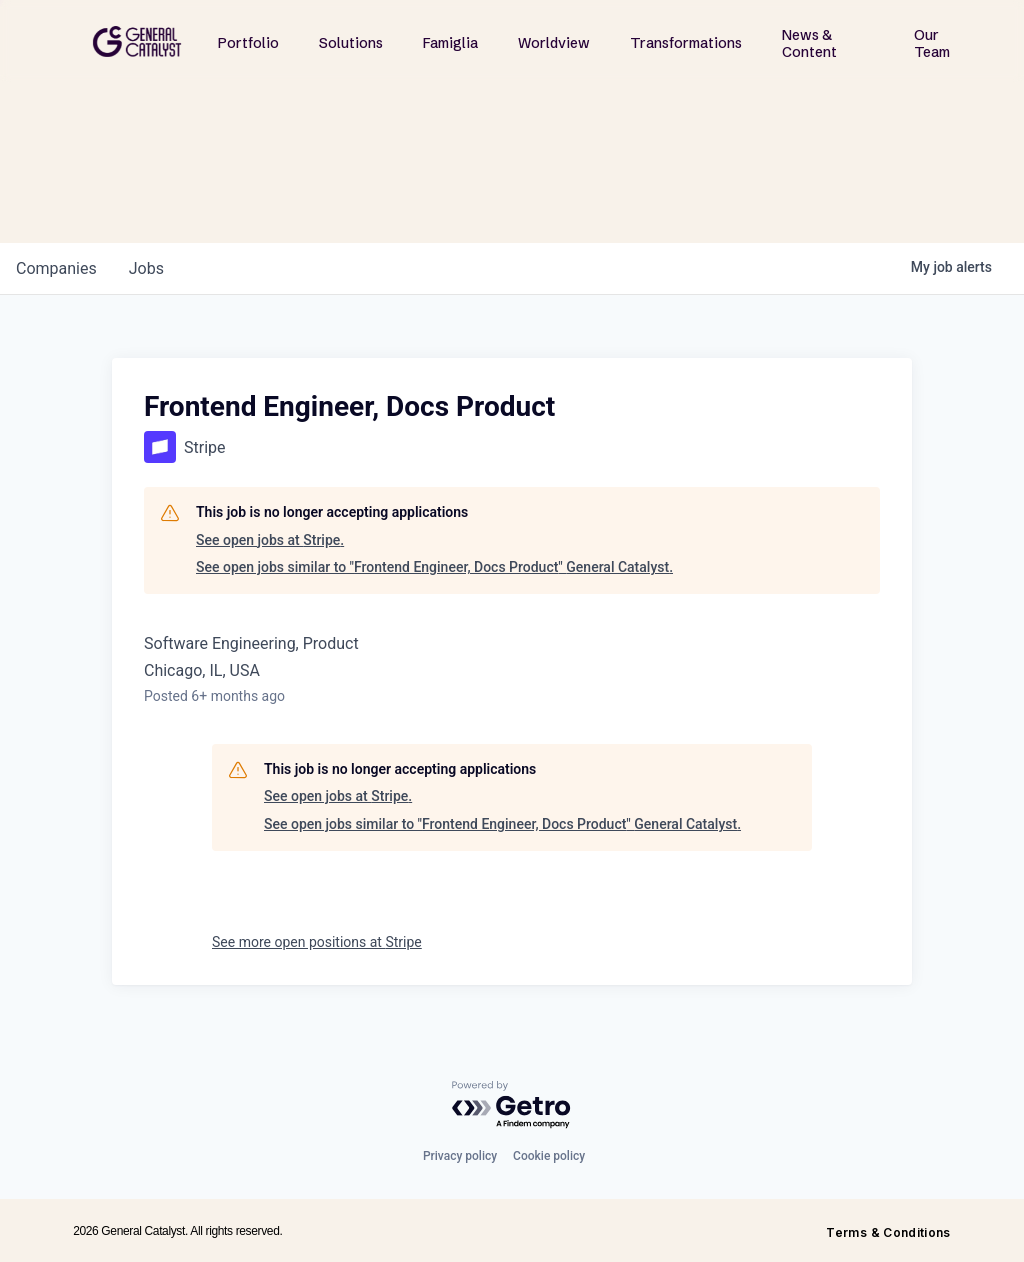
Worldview (554, 43)
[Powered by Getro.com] (512, 1105)
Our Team (932, 43)
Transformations (686, 43)
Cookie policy (549, 1156)
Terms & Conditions (888, 1232)
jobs (146, 268)
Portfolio (248, 43)
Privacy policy (460, 1156)
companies (56, 268)
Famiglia (450, 43)
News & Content (809, 43)
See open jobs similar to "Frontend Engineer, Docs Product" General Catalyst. (434, 567)
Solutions (351, 43)
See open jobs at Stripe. (270, 540)
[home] (137, 41)
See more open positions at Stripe (317, 942)
